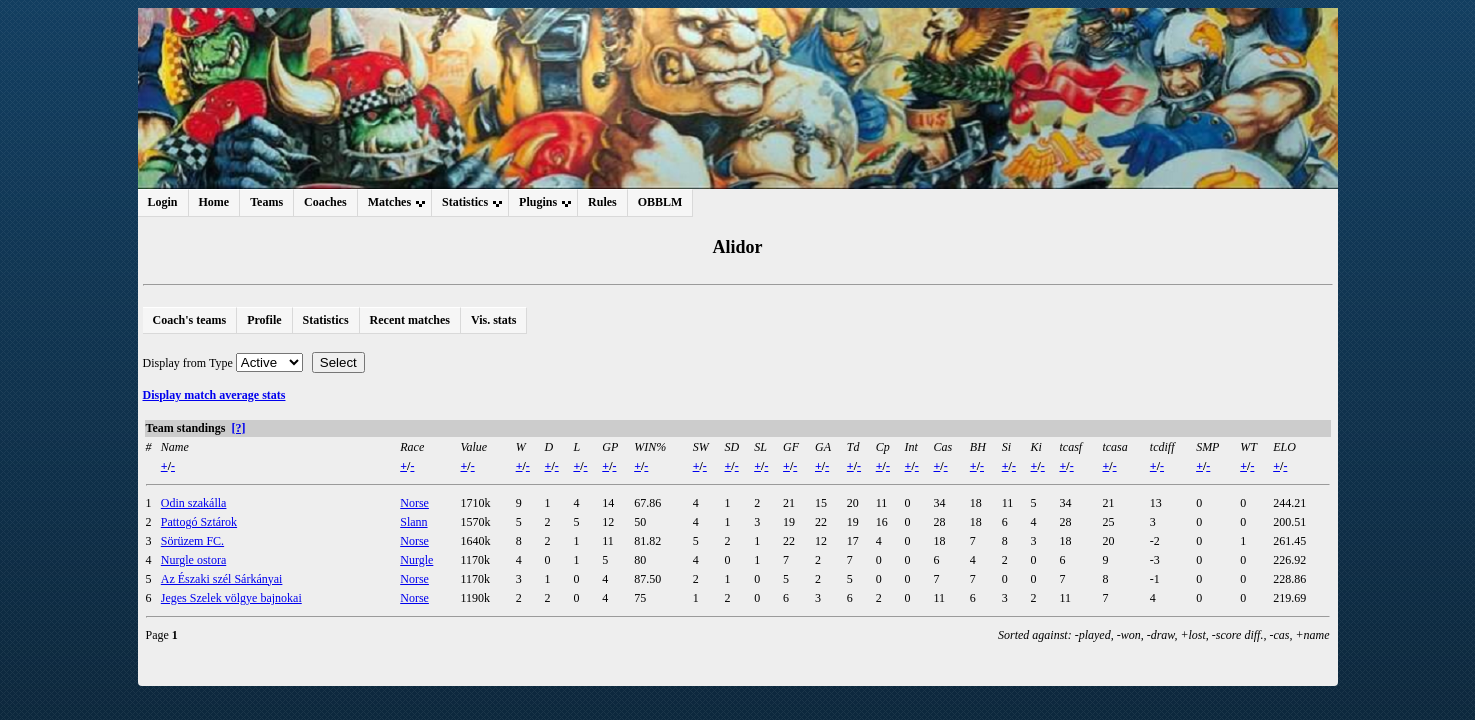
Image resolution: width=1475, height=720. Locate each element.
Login (163, 202)
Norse (414, 503)
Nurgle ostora (193, 560)
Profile (264, 320)
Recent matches (410, 320)
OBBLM (660, 202)
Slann (413, 522)
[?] (238, 428)
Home (214, 202)
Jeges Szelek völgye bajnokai (231, 598)
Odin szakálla (194, 503)
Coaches (325, 202)
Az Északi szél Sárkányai (222, 579)
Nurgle (416, 560)
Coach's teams (190, 320)
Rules (602, 202)
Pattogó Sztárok (199, 522)
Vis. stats (494, 320)
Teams (266, 202)
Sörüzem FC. (192, 541)
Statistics (326, 320)
